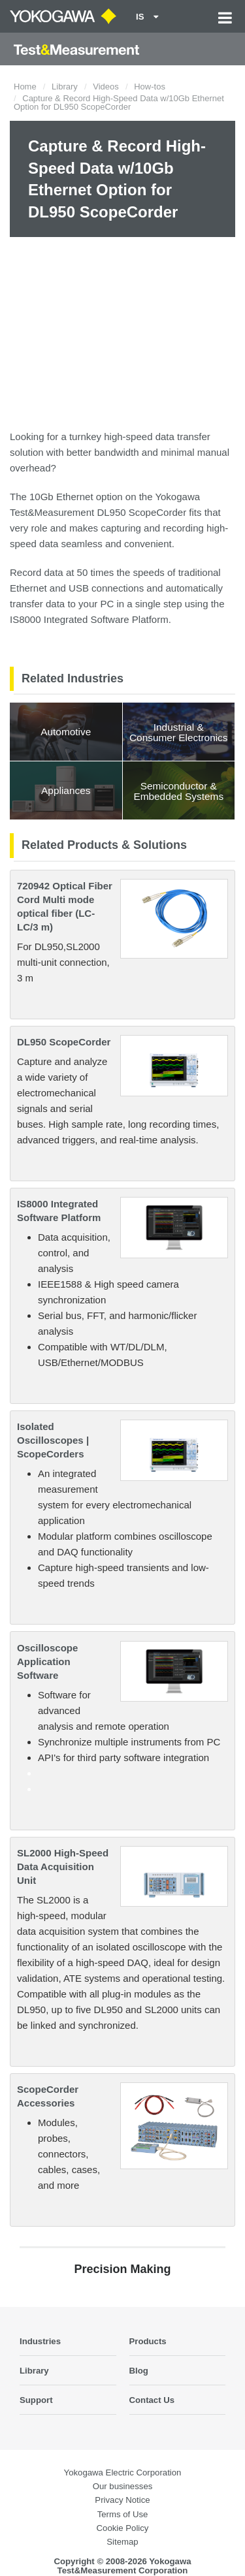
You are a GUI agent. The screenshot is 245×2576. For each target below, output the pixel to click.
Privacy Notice (122, 2500)
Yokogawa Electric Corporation (123, 2472)
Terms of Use (122, 2514)
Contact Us (152, 2400)
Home (25, 86)
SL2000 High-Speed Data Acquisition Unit (62, 1866)
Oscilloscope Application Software (47, 1661)
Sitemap (122, 2542)
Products (148, 2341)
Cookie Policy (123, 2528)
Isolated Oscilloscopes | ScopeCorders (53, 1440)
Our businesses (123, 2486)
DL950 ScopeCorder (63, 1041)
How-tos (149, 86)
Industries (40, 2341)
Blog (138, 2371)
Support (36, 2400)
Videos (106, 86)
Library (65, 86)
